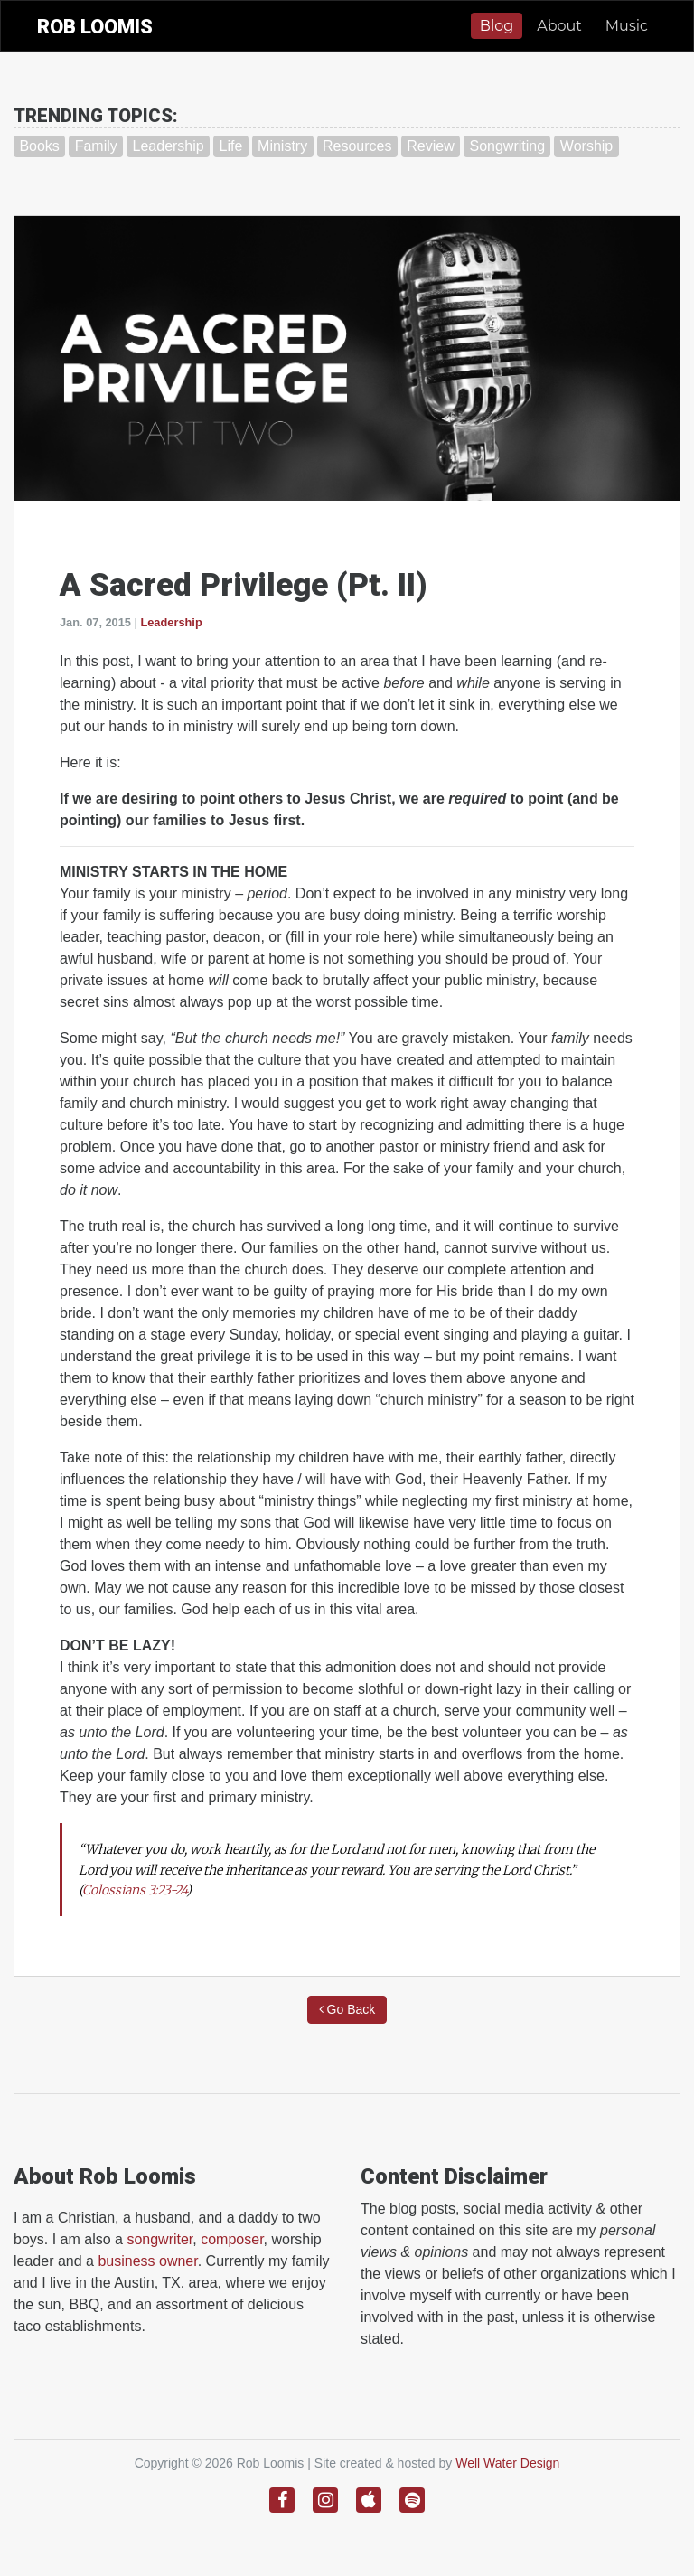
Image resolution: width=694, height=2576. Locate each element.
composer (232, 2239)
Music (626, 25)
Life (230, 146)
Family (96, 146)
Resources (357, 146)
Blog (496, 25)
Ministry (282, 146)
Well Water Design (507, 2463)
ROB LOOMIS (95, 26)
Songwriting (507, 146)
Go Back (347, 2009)
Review (430, 146)
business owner (147, 2261)
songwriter (159, 2239)
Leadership (168, 146)
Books (39, 146)
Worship (586, 146)
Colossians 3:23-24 (134, 1890)
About (559, 25)
